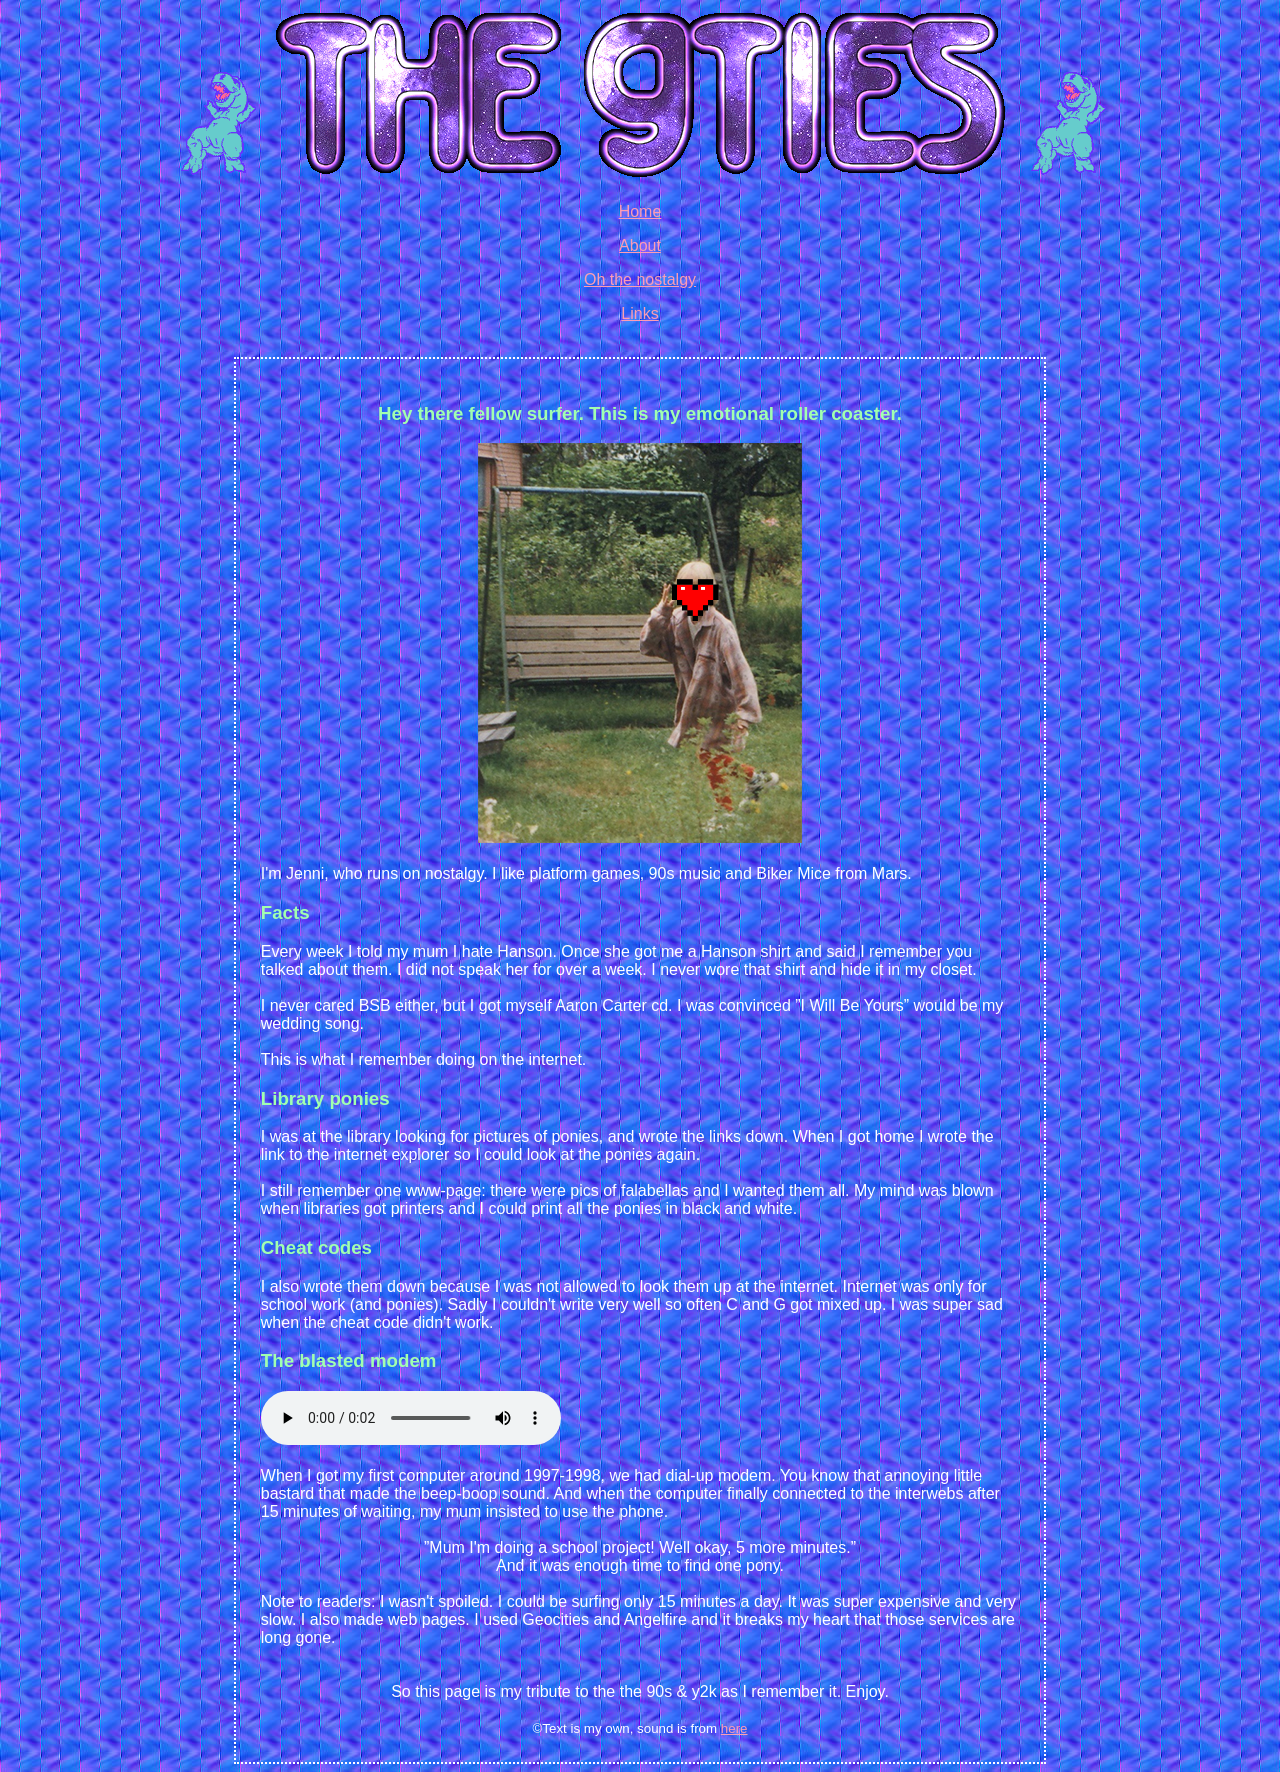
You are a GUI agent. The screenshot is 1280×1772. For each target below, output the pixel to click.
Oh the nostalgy (640, 279)
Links (639, 313)
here (734, 1728)
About (640, 245)
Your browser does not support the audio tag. (411, 1418)
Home (640, 211)
